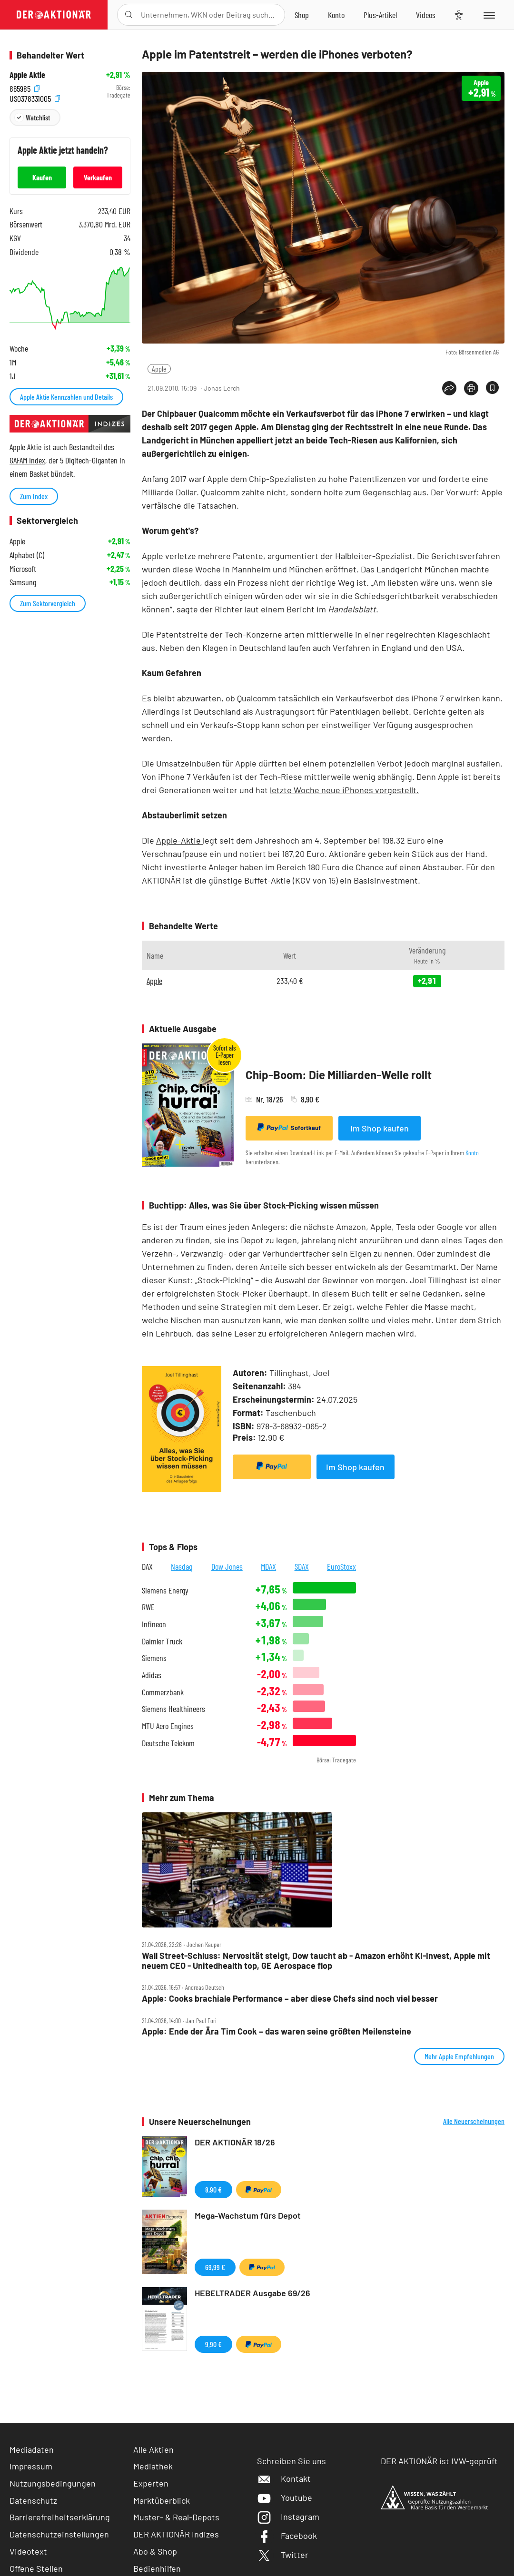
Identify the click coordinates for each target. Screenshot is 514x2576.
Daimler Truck (162, 1641)
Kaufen (42, 177)
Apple (159, 368)
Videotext (28, 2551)
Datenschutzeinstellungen (59, 2534)
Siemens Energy (165, 1590)
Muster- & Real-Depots (176, 2517)
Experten (150, 2483)
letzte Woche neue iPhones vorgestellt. (344, 790)
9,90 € (213, 2344)
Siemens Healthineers (173, 1709)
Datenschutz (33, 2500)
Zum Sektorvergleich (47, 603)
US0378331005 (35, 98)
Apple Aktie (27, 75)
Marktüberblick (161, 2500)
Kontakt (284, 2478)
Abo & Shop (155, 2551)
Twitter (282, 2554)
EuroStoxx (341, 1566)
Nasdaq (182, 1566)
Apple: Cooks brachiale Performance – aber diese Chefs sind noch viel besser (290, 1999)
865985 (25, 88)
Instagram (288, 2516)
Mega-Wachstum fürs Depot (248, 2215)
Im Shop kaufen (379, 1128)
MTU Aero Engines (168, 1726)
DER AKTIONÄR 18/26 (235, 2142)
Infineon (154, 1624)
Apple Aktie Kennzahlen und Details (66, 396)
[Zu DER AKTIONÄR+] (380, 14)
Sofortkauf (289, 1127)
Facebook (287, 2535)
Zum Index (34, 496)
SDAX (302, 1566)
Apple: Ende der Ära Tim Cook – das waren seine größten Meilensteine (276, 2031)
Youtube (284, 2497)
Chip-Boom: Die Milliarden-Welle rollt (339, 1075)
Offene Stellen (36, 2568)
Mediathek (153, 2466)
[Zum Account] (336, 14)
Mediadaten (32, 2449)
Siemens (154, 1658)
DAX (147, 1566)
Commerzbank (163, 1692)
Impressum (31, 2466)
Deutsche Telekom (168, 1743)
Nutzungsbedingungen (53, 2483)
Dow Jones (227, 1566)
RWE (148, 1607)
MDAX (268, 1566)
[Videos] (425, 14)
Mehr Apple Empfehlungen (459, 2056)
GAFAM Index (27, 460)
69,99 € (215, 2266)
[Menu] (488, 14)
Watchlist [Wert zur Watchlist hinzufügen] (38, 117)
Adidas (151, 1675)
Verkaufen (98, 177)
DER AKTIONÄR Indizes (176, 2534)
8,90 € (213, 2189)
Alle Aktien (153, 2449)
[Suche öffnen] (128, 15)
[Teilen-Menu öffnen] (449, 388)
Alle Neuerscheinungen (473, 2121)
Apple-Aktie (179, 840)
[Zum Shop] (301, 14)
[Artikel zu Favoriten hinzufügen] (492, 387)
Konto (472, 1153)
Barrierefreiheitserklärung (60, 2517)
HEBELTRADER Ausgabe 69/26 (252, 2293)
